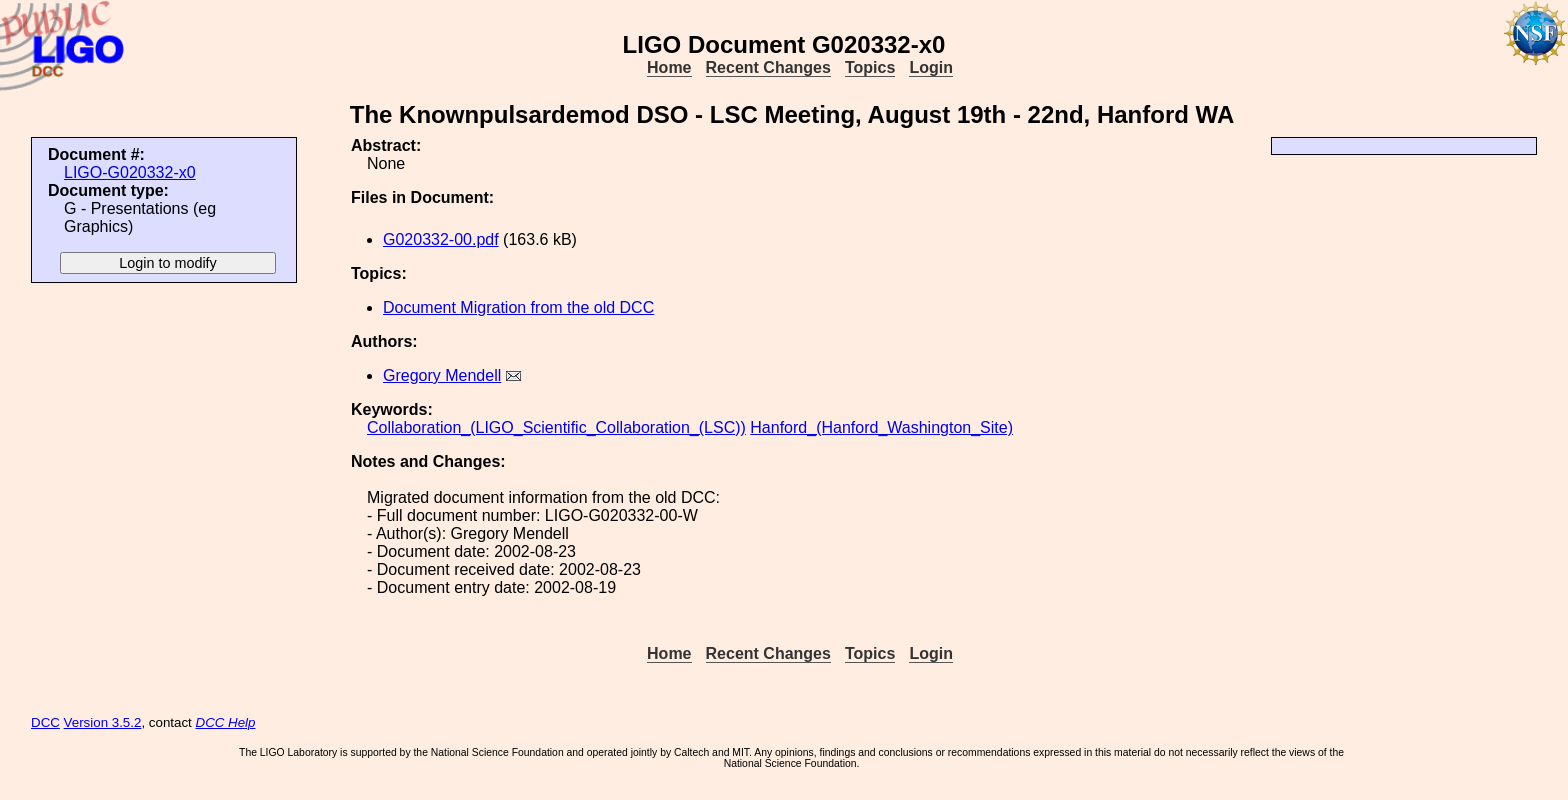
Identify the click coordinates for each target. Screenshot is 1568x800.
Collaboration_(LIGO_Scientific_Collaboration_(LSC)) (556, 427)
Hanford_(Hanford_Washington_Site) (881, 427)
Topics (870, 67)
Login (931, 67)
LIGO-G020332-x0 (130, 172)
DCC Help (226, 722)
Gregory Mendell (442, 375)
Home (669, 67)
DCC (45, 722)
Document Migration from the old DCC (518, 307)
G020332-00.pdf (441, 239)
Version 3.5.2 (103, 722)
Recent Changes (768, 67)
